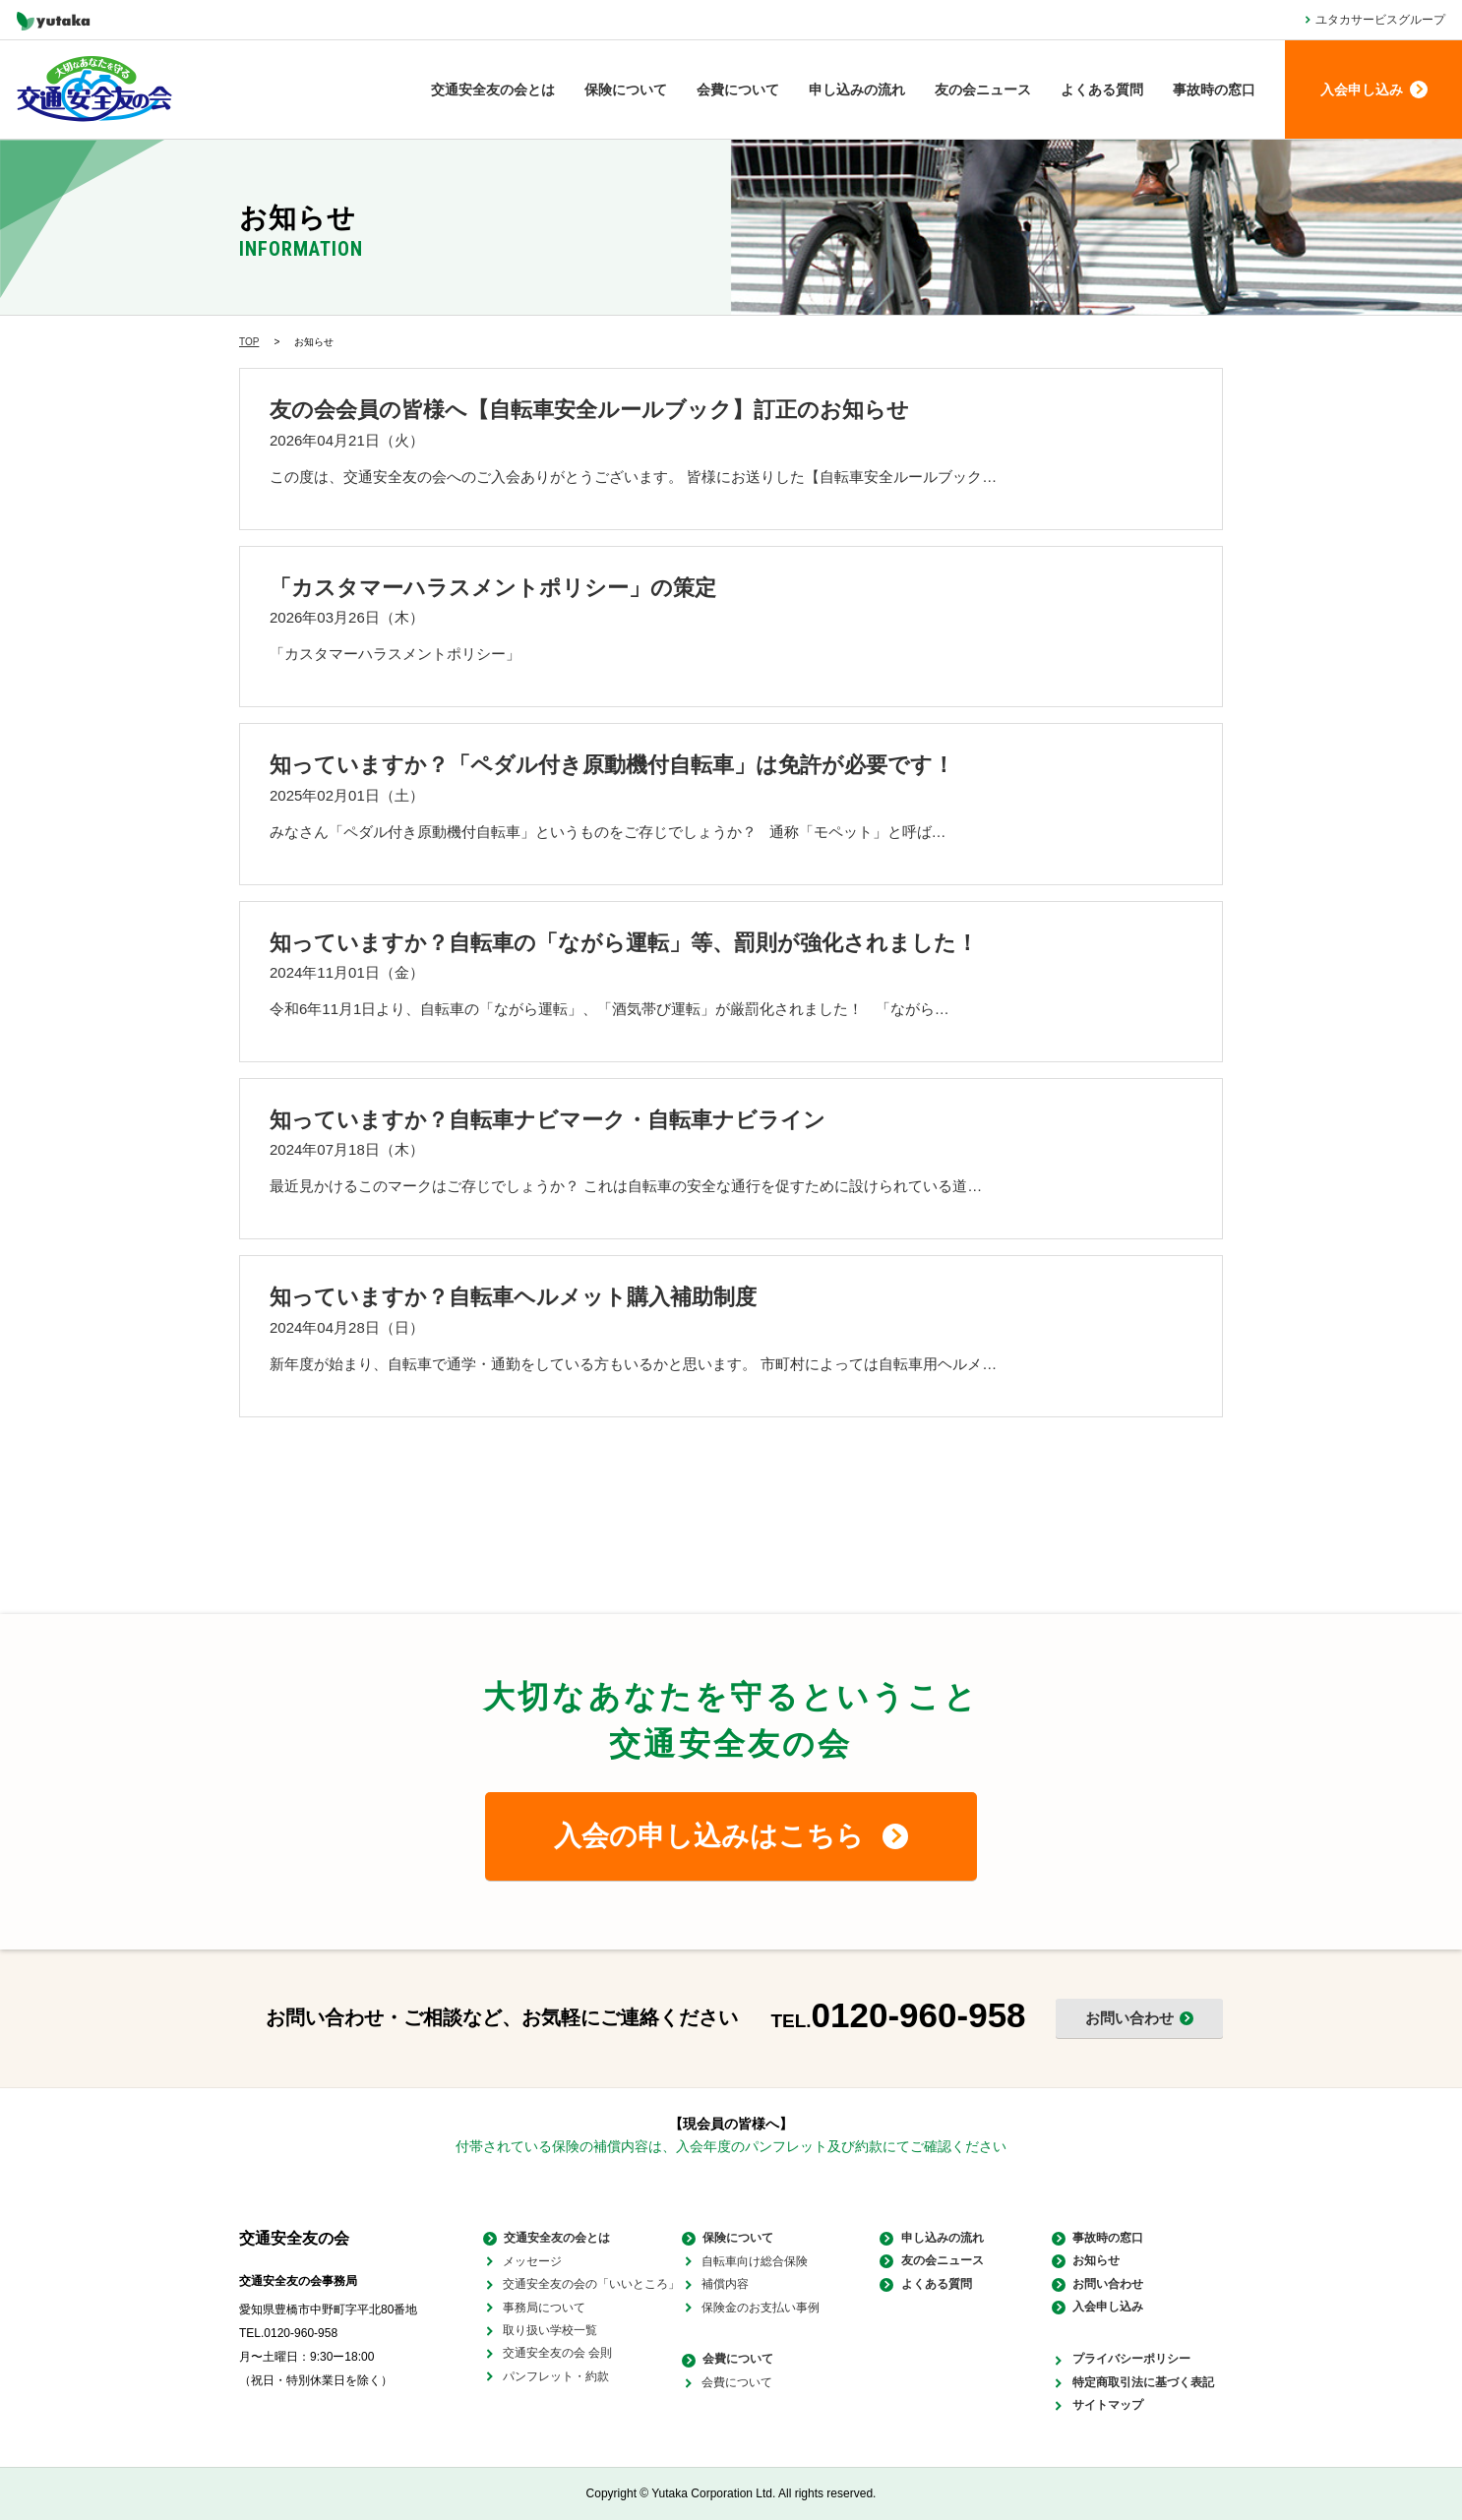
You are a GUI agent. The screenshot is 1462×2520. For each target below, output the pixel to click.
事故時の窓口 (1214, 89)
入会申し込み (1106, 2307)
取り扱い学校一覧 (550, 2330)
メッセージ (532, 2261)
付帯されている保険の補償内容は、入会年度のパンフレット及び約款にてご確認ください (731, 2146)
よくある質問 (1102, 89)
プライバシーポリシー (1130, 2360)
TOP (249, 341)
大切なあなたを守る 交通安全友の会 (94, 89)
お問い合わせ (1106, 2284)
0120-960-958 (919, 2015)
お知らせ (1095, 2261)
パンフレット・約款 (556, 2376)
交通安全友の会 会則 (557, 2353)
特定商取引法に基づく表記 (1142, 2382)
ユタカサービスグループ (1380, 20)
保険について (625, 89)
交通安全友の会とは (493, 89)
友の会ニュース (983, 89)
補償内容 (725, 2284)
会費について (738, 89)
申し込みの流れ (857, 89)
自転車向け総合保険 (754, 2261)
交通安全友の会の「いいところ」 (591, 2284)
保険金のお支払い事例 (760, 2307)
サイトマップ (1106, 2406)
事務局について (544, 2307)
